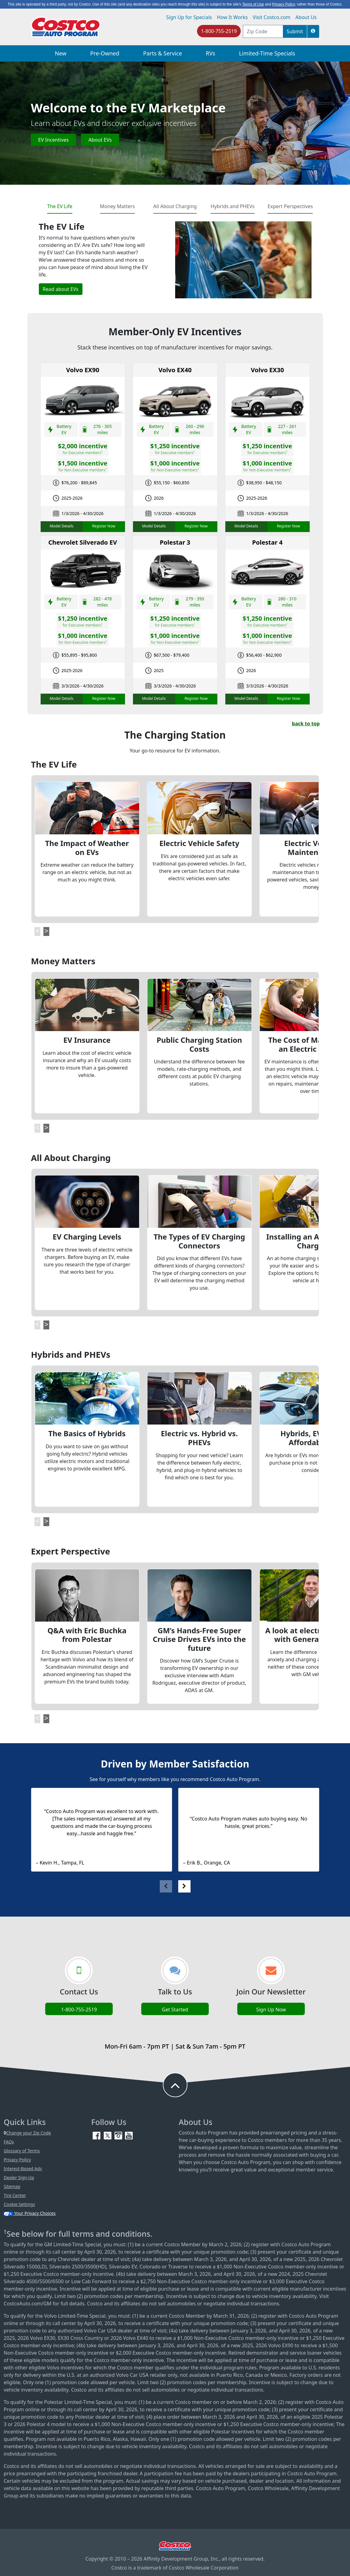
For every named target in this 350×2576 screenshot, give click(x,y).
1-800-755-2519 (219, 31)
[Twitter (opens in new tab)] (108, 2135)
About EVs (100, 139)
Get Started (175, 2009)
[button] (313, 31)
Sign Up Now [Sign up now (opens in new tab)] (271, 2009)
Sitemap (12, 2186)
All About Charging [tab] (175, 206)
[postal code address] (263, 31)
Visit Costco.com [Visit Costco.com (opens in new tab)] (272, 17)
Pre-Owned (104, 53)
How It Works (232, 17)
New (60, 53)
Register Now (103, 526)
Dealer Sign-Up (19, 2177)
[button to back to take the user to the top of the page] (175, 2085)
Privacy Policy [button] (283, 4)
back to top (306, 723)
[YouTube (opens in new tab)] (129, 2135)
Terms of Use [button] (253, 4)
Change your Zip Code (27, 2133)
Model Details (61, 526)
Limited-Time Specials (267, 53)
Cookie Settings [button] (19, 2204)
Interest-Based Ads (23, 2168)
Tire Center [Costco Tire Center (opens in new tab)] (15, 2195)
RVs (210, 53)
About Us (306, 17)
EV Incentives (53, 139)
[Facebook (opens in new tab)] (97, 2135)
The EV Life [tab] (59, 206)
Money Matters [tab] (117, 206)
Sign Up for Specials (189, 17)
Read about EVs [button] (60, 289)
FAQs (9, 2142)
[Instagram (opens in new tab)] (119, 2135)
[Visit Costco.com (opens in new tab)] (175, 2545)
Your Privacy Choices (30, 2213)
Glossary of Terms (22, 2151)
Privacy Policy (17, 2160)
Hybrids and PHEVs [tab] (233, 206)
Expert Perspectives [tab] (290, 206)
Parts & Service (162, 53)
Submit (295, 31)
